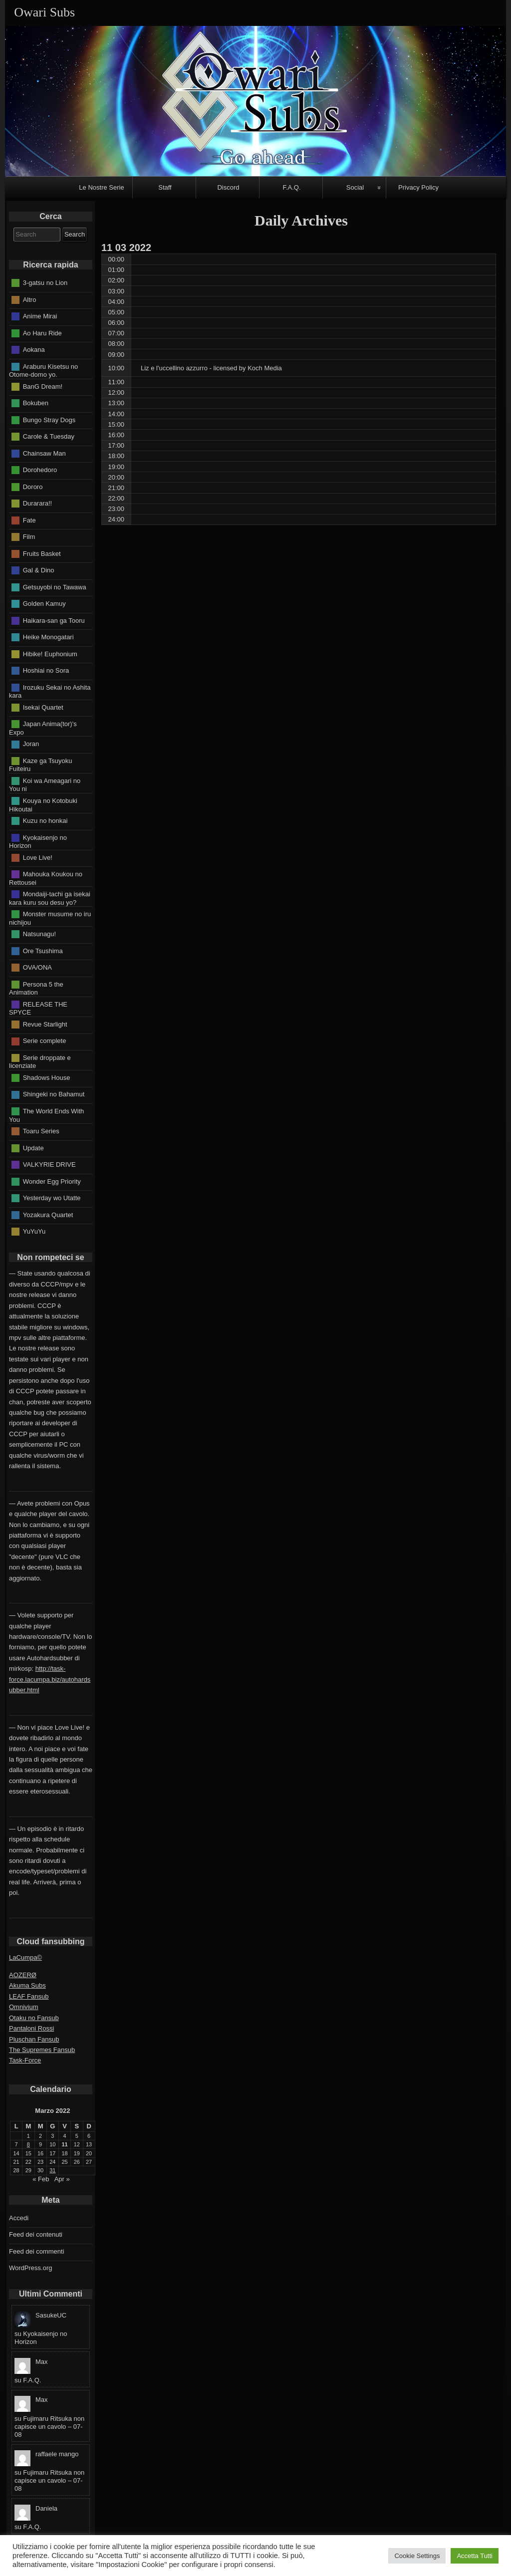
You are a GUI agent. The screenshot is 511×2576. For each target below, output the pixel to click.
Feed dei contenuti (35, 2234)
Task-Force (25, 2060)
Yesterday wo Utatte (52, 1198)
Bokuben (35, 403)
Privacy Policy (418, 187)
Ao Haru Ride (42, 332)
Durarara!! (37, 503)
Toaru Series (41, 1131)
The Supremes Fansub (42, 2050)
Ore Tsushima (43, 950)
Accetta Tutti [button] (475, 2556)
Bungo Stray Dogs (49, 419)
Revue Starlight (45, 1024)
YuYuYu (34, 1231)
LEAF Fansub (29, 1996)
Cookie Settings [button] (417, 2556)
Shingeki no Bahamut (54, 1094)
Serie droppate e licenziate (40, 1062)
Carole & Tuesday (48, 436)
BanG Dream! (42, 386)
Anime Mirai (40, 316)
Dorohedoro (40, 470)
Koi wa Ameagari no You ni (44, 785)
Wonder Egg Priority (52, 1181)
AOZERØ (22, 1975)
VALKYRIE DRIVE (49, 1164)
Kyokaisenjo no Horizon (38, 841)
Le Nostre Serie (101, 187)
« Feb (40, 2179)
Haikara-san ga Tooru (54, 620)
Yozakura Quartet (48, 1214)
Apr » (62, 2179)
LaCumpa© (25, 1957)
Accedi (18, 2218)
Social (355, 187)
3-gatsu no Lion (45, 282)
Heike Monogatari (48, 637)
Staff (165, 187)
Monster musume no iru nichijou (50, 918)
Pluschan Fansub (34, 2039)
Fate (29, 519)
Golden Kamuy (44, 603)
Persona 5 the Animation (36, 988)
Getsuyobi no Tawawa (54, 586)
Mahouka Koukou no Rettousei (45, 878)
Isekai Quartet (43, 707)
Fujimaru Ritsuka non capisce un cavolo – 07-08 (49, 2426)
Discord (228, 187)
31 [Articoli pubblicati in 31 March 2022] (52, 2170)
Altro (29, 299)
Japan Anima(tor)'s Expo (43, 728)
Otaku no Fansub (34, 2018)
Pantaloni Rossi (31, 2028)
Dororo (33, 486)
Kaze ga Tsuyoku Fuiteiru (40, 765)
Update (33, 1147)
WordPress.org (30, 2268)
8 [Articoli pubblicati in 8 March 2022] (28, 2144)
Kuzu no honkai (45, 820)
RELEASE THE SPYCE (38, 1008)
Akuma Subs (27, 1985)
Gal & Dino (38, 570)
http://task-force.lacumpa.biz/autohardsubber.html (49, 1679)
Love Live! (37, 857)
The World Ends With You (46, 1115)
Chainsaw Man (44, 453)
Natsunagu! (39, 934)
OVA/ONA (37, 967)
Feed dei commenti (36, 2251)
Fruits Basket (42, 553)
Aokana (34, 349)
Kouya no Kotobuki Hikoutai (43, 805)
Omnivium (23, 2007)
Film (29, 536)
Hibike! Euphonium (50, 653)
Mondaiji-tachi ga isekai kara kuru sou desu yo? (49, 898)
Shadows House (46, 1077)
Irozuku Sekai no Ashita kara (50, 691)
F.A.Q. (291, 187)
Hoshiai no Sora (46, 670)
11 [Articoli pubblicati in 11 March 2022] (65, 2144)
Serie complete (44, 1040)
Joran (31, 744)
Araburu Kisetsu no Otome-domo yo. (43, 370)
